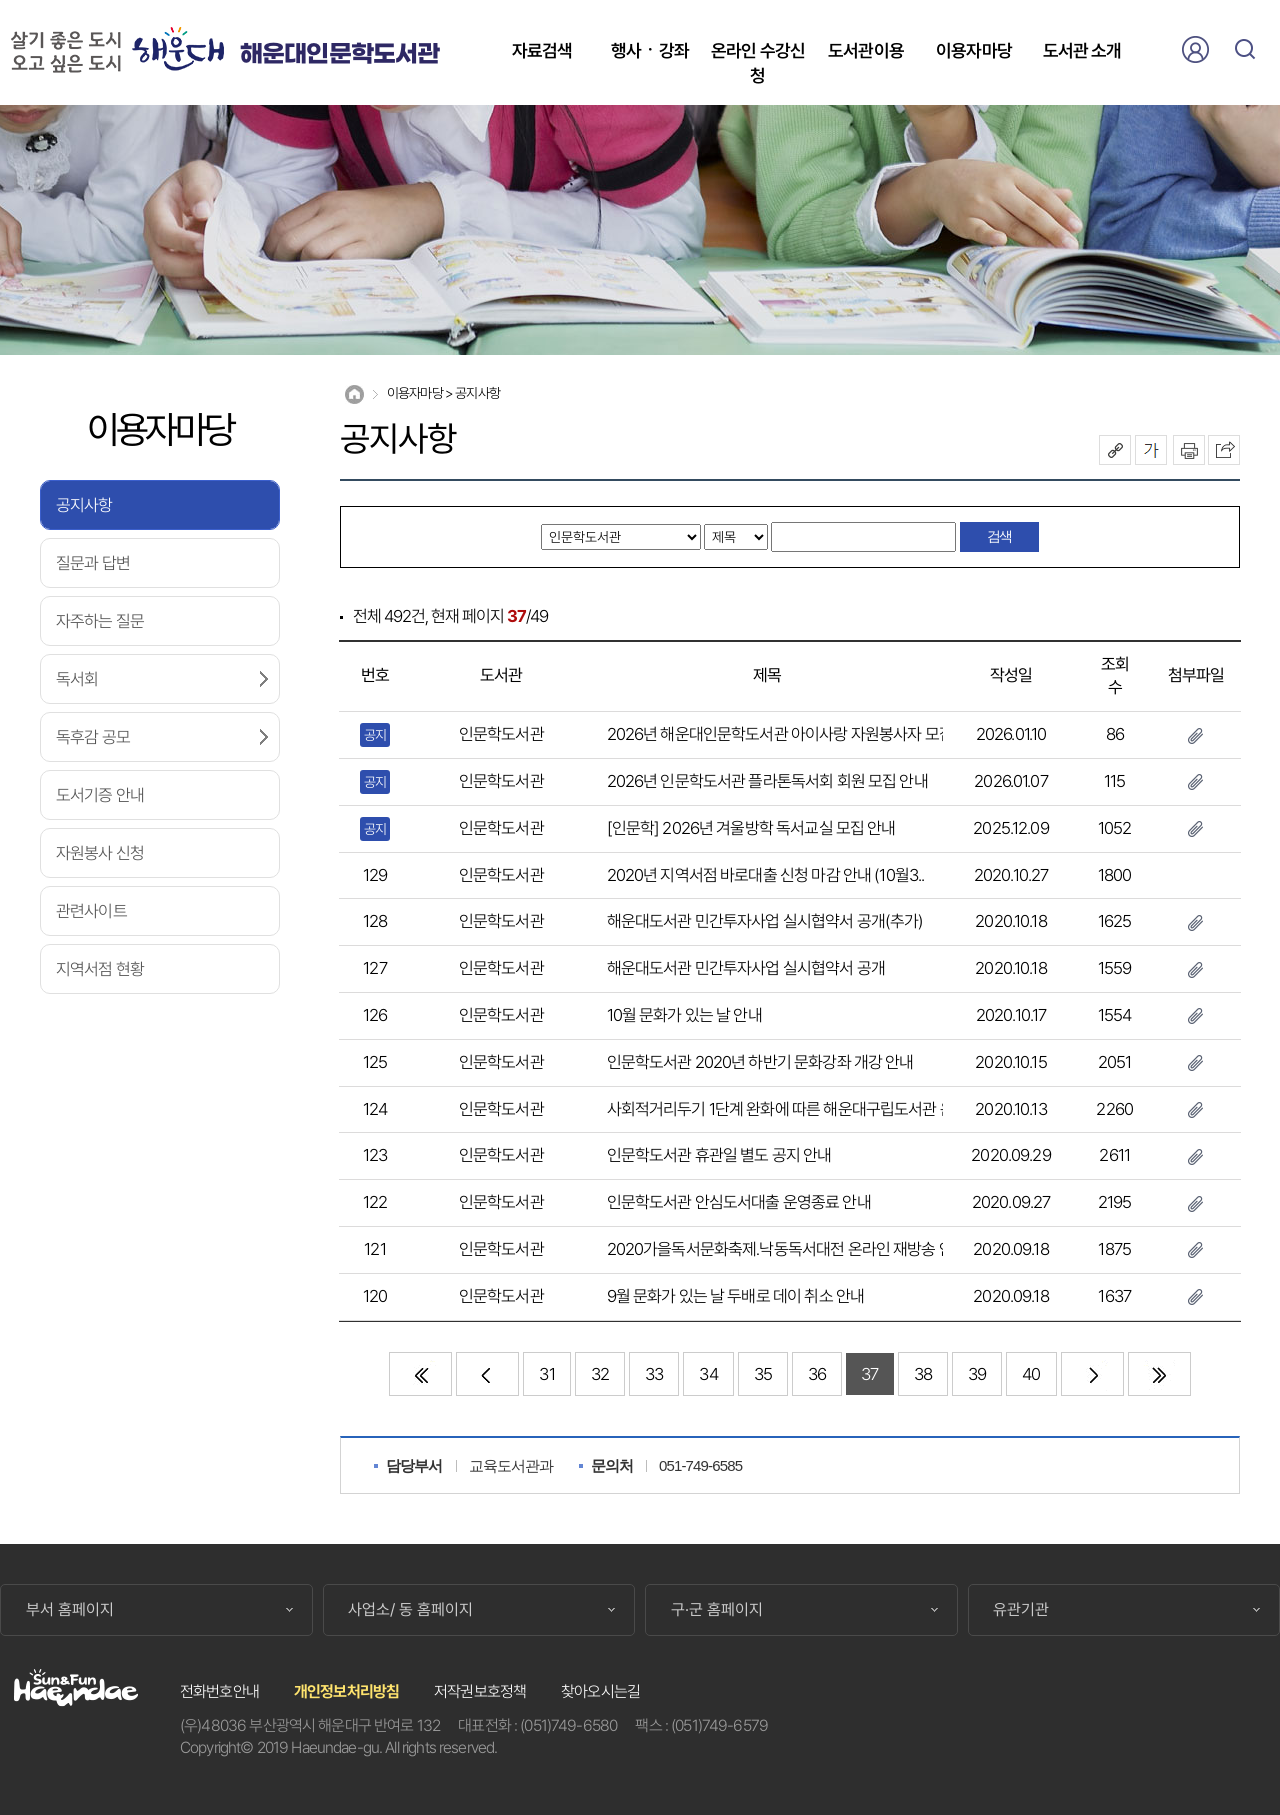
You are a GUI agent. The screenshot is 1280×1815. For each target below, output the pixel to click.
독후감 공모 (93, 737)
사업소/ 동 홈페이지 (410, 1610)
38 (923, 1374)
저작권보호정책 (480, 1691)
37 (869, 1374)
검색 (1245, 49)
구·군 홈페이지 (717, 1610)
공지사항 (84, 505)
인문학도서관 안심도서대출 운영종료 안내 (739, 1202)
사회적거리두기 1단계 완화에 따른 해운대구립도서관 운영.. (791, 1109)
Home (354, 394)
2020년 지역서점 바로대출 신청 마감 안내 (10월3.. (766, 875)
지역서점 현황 (100, 969)
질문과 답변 (93, 563)
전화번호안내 (219, 1691)
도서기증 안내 (100, 795)
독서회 (77, 679)
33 (654, 1374)
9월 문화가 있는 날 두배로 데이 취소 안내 (736, 1296)
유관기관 (1021, 1610)
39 (977, 1374)
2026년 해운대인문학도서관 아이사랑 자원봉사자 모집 (780, 734)
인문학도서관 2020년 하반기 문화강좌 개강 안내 (760, 1062)
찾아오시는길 (600, 1691)
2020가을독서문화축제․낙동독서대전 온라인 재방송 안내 (787, 1249)
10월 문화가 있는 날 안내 (684, 1015)
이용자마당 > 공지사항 (443, 393)
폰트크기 (1151, 450)
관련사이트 (91, 911)
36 (817, 1374)
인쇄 (1189, 450)
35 (763, 1374)
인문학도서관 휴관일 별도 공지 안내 (719, 1155)
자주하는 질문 (100, 621)
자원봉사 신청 (100, 853)
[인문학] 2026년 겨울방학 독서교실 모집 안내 (751, 828)
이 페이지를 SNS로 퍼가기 (1224, 450)
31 (546, 1374)
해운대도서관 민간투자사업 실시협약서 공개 (746, 968)
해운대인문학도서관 (339, 54)
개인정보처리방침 (346, 1691)
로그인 (1195, 49)
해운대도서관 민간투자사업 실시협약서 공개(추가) (765, 921)
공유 (1115, 450)
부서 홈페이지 (70, 1610)
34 (708, 1374)
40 (1031, 1374)
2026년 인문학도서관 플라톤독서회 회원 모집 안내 (767, 781)
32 (600, 1374)
